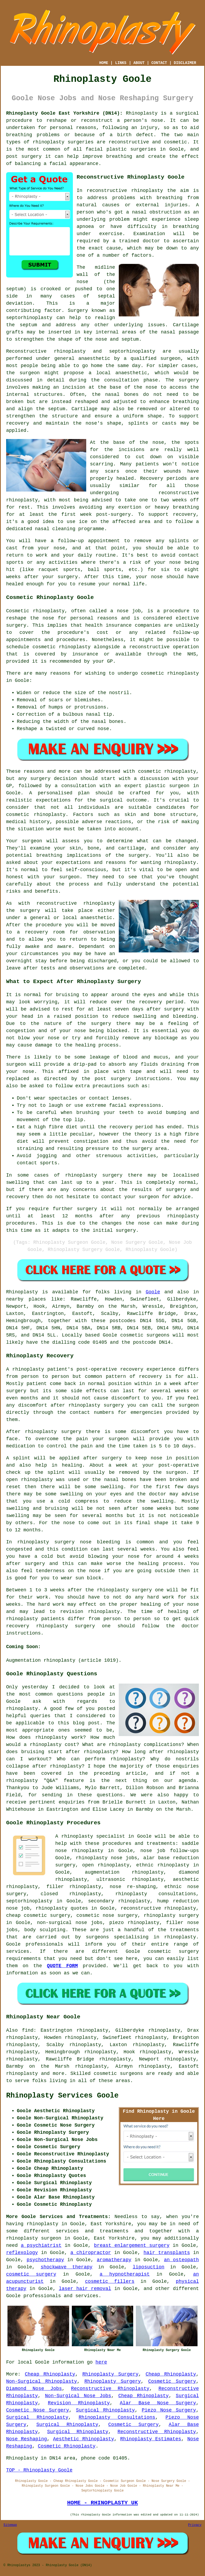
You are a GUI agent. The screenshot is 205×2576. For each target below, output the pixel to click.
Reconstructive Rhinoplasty (110, 2388)
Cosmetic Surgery (172, 2381)
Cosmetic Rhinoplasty (67, 2446)
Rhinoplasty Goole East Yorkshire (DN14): (64, 113)
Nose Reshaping (26, 2439)
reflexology (22, 2252)
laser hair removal (85, 2288)
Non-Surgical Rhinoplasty (41, 2381)
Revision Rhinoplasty (79, 2403)
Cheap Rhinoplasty (50, 2374)
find (27, 2030)
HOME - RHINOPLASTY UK (102, 2502)
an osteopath (181, 2260)
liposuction (148, 2267)
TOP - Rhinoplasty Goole (39, 2470)
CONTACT (159, 63)
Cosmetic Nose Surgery (37, 2410)
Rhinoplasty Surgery (110, 2374)
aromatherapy (114, 2260)
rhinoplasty (48, 142)
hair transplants (167, 2252)
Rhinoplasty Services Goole (62, 2096)
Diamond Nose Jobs (34, 2388)
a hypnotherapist (124, 2274)
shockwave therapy (66, 2267)
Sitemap (10, 2525)
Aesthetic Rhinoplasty (83, 2439)
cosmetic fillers (110, 2281)
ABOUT (139, 63)
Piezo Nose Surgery (169, 2410)
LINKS (120, 63)
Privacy (195, 2525)
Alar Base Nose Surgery (158, 2403)
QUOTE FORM (62, 1966)
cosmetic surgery (31, 2274)
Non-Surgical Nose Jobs (78, 2395)
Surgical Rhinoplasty (105, 2410)
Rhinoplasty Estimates (150, 2439)
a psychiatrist (41, 2245)
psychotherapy (45, 2260)
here (101, 2362)
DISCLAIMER (185, 63)
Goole (153, 1292)
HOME (103, 63)
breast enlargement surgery (131, 2245)
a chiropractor (90, 2252)
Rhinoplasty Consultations (117, 2417)
